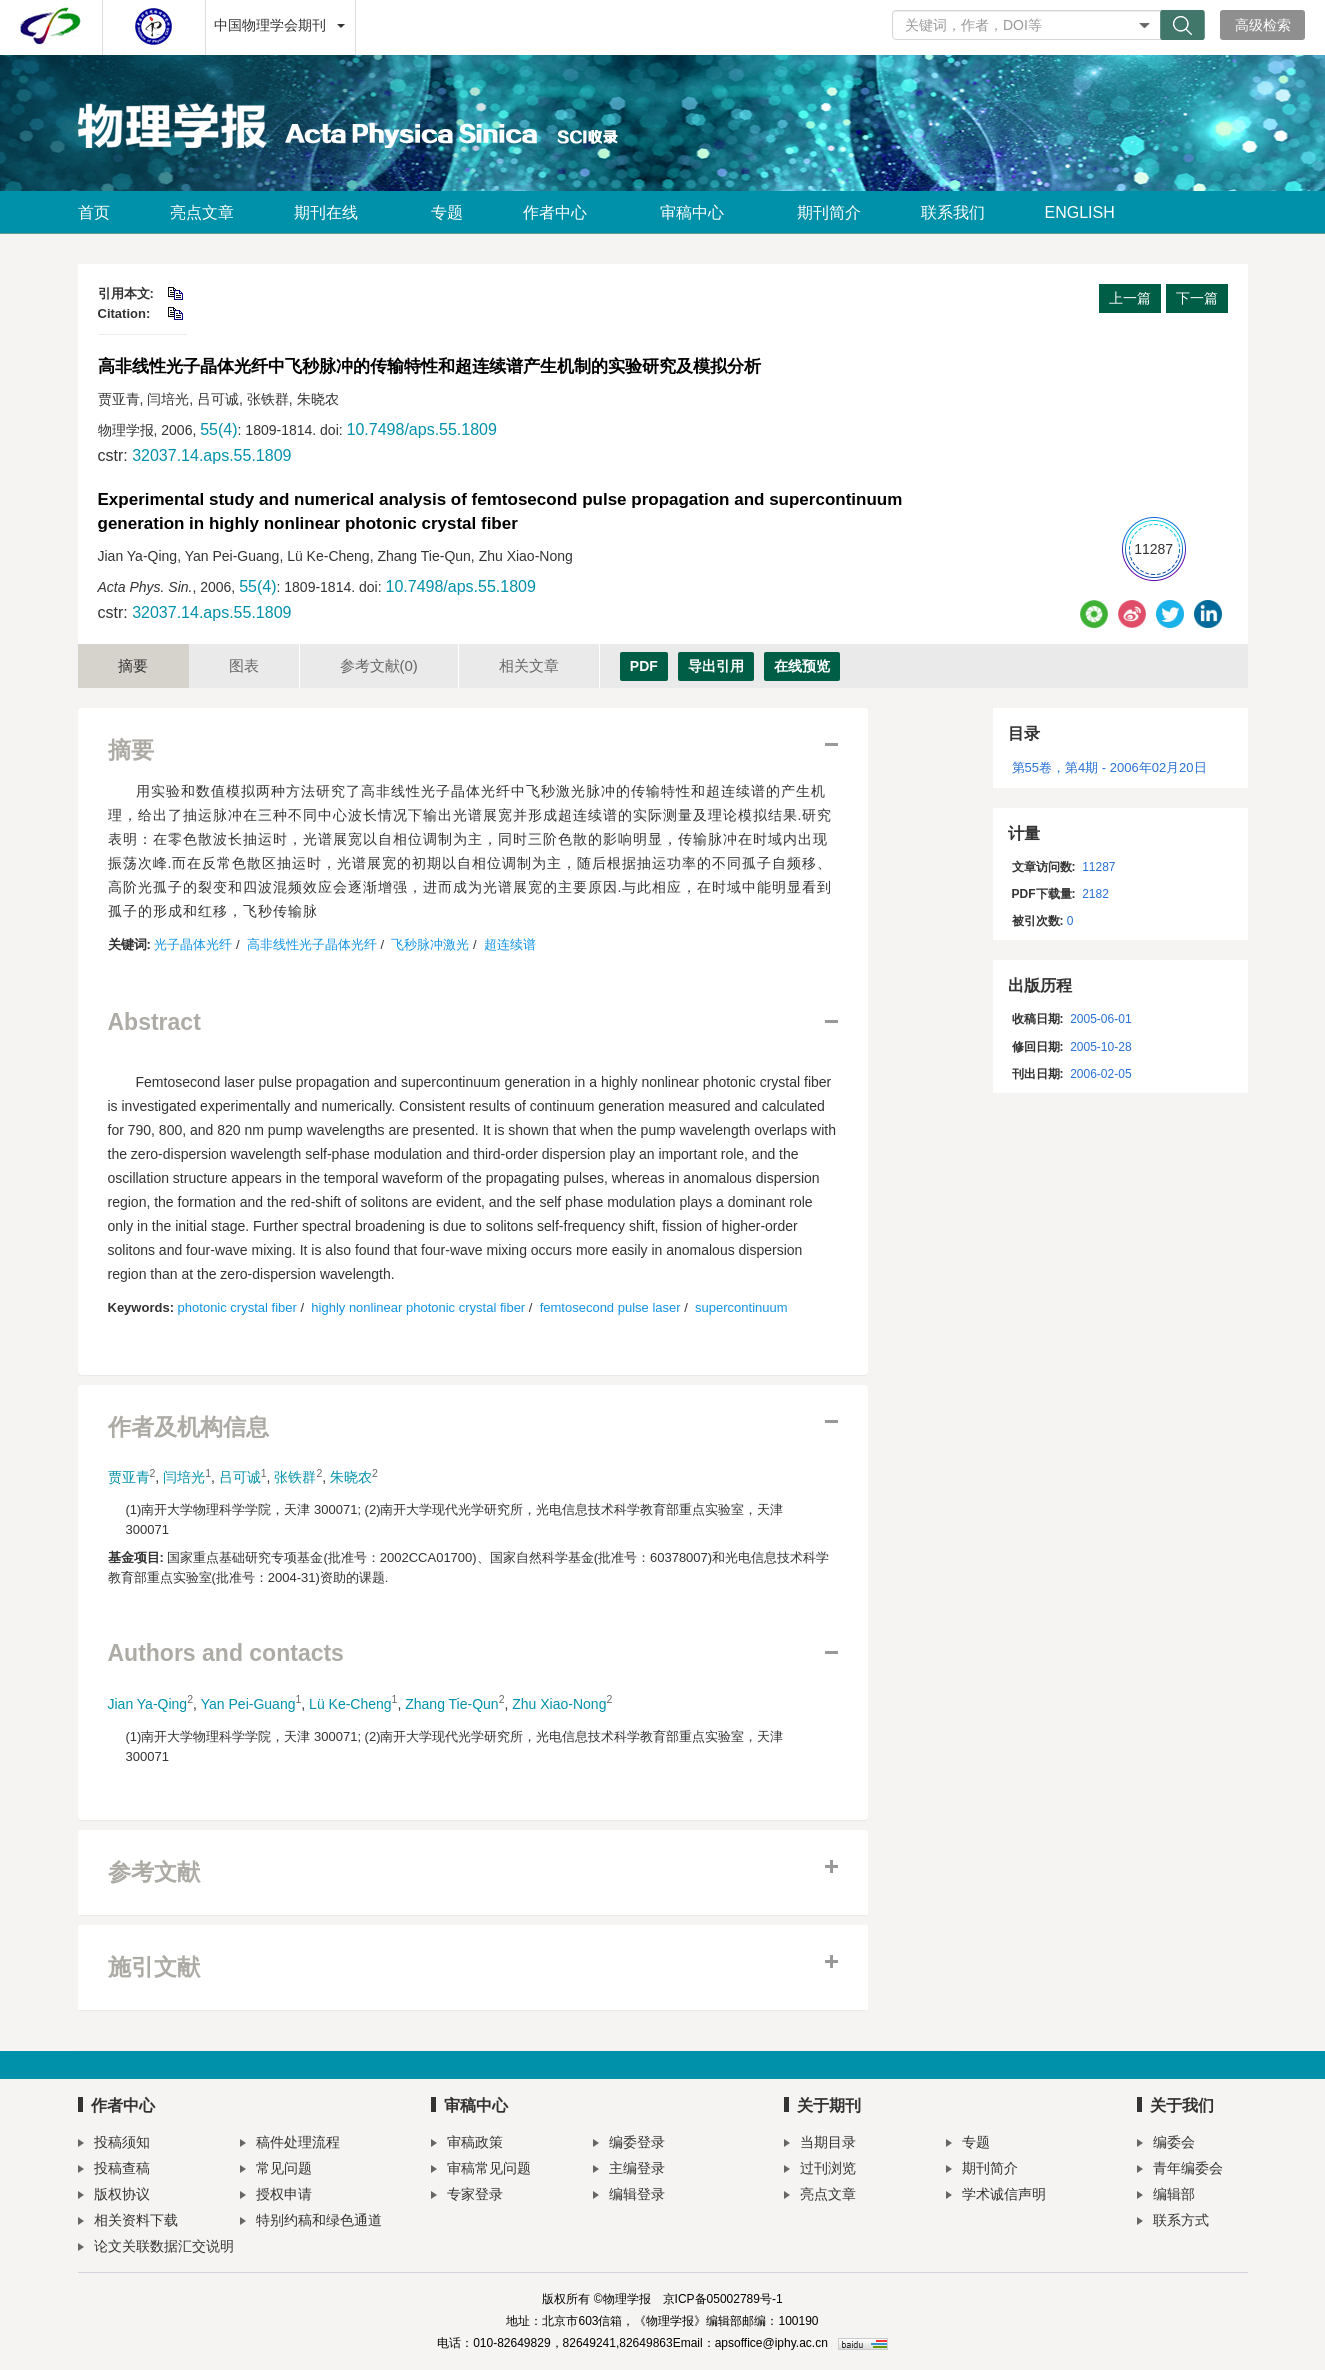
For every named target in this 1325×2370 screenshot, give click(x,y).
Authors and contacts (226, 1653)
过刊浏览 (820, 2170)
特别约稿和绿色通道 (311, 2222)
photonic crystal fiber (237, 1307)
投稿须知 (114, 2144)
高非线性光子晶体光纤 (312, 944)
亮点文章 (202, 212)
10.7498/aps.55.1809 (422, 429)
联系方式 (1173, 2222)
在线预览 (802, 666)
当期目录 (820, 2144)
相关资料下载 (128, 2222)
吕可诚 (240, 1477)
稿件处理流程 (290, 2144)
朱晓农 (351, 1477)
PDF (644, 666)
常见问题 (276, 2170)
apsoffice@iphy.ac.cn (771, 2343)
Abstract (154, 1022)
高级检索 (1263, 25)
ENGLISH (1080, 212)
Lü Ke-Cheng (350, 1704)
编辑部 (1166, 2196)
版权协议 (114, 2196)
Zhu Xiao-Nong (559, 1704)
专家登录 (467, 2196)
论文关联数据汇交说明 (156, 2248)
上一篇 (1130, 298)
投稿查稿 (114, 2170)
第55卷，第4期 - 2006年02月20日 (1109, 767)
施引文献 (154, 1967)
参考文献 (379, 665)
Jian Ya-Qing (148, 1704)
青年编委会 (1180, 2170)
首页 (94, 212)
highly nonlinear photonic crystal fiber (418, 1307)
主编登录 (629, 2170)
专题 (447, 212)
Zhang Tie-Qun (451, 1704)
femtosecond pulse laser (610, 1307)
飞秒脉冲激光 (430, 944)
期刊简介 (829, 212)
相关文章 (529, 665)
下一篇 (1197, 298)
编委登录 (629, 2144)
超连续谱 (510, 944)
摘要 (133, 665)
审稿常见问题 (481, 2170)
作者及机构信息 (188, 1427)
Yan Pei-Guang (248, 1704)
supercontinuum (741, 1307)
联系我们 (953, 212)
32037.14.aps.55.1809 (211, 455)
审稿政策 (467, 2144)
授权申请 (276, 2196)
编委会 (1166, 2144)
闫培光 (184, 1477)
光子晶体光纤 (193, 944)
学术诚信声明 (996, 2196)
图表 (244, 665)
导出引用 (716, 666)
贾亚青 (129, 1477)
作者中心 (561, 212)
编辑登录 (629, 2196)
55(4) (218, 429)
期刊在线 (332, 212)
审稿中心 (698, 212)
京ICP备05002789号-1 (723, 2299)
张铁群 (295, 1477)
